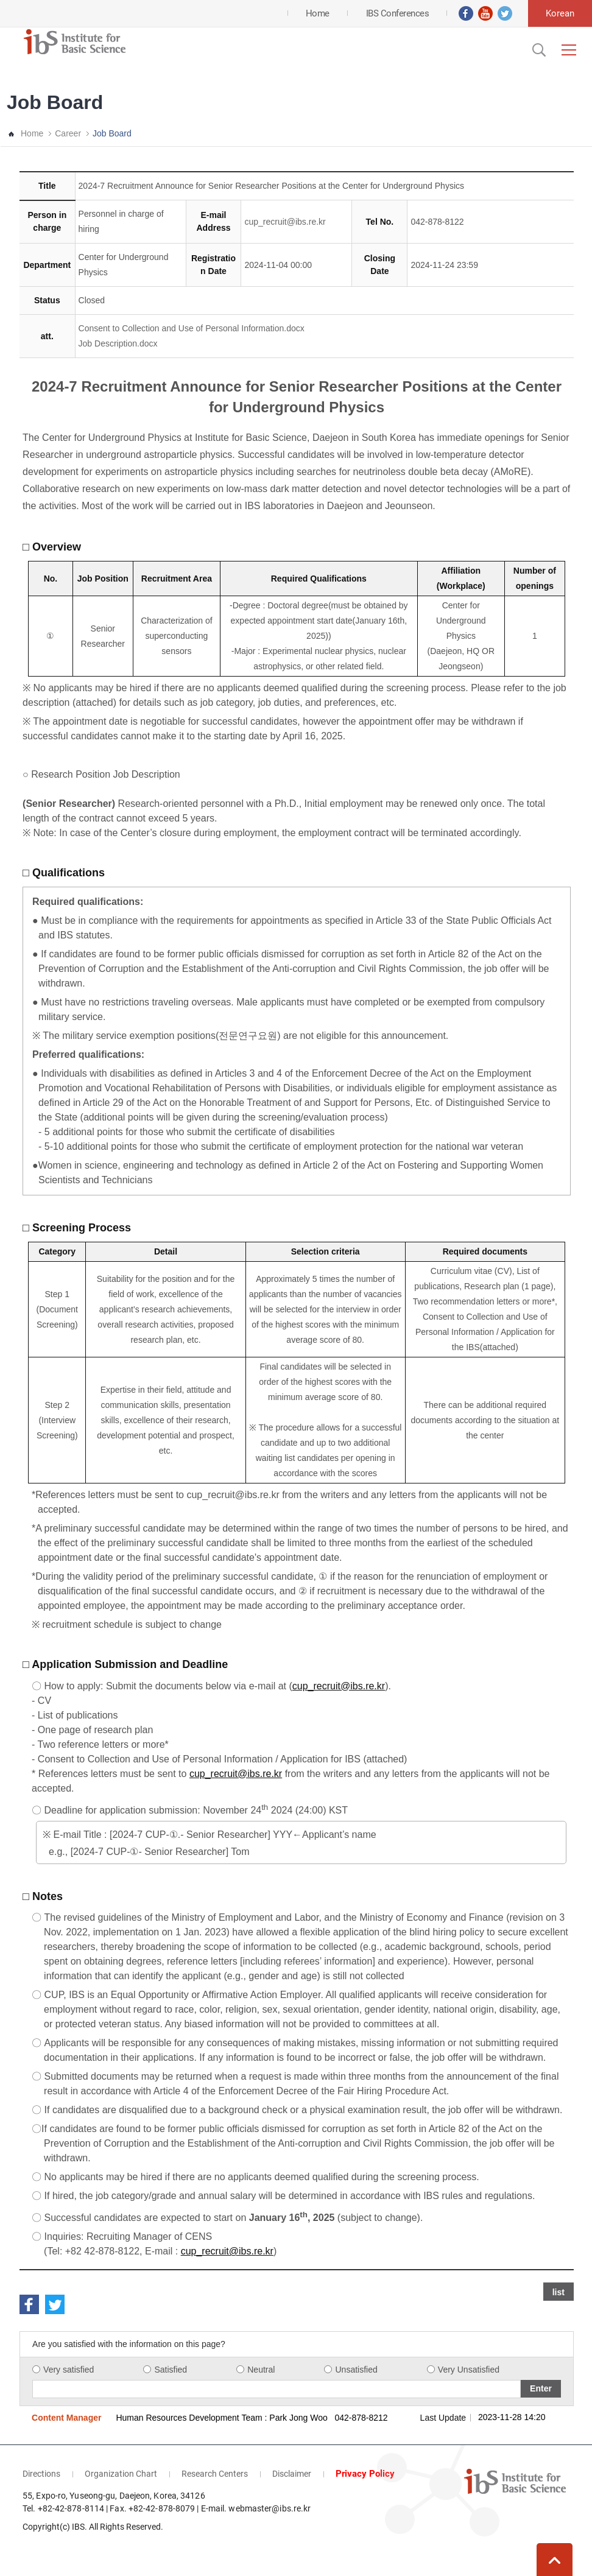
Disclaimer (291, 2474)
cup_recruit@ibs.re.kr (284, 222)
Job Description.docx (118, 343)
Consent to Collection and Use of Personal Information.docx (192, 328)
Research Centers (214, 2474)
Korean (560, 13)
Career (68, 133)
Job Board (112, 133)
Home (32, 133)
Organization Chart (121, 2474)
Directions (41, 2474)
